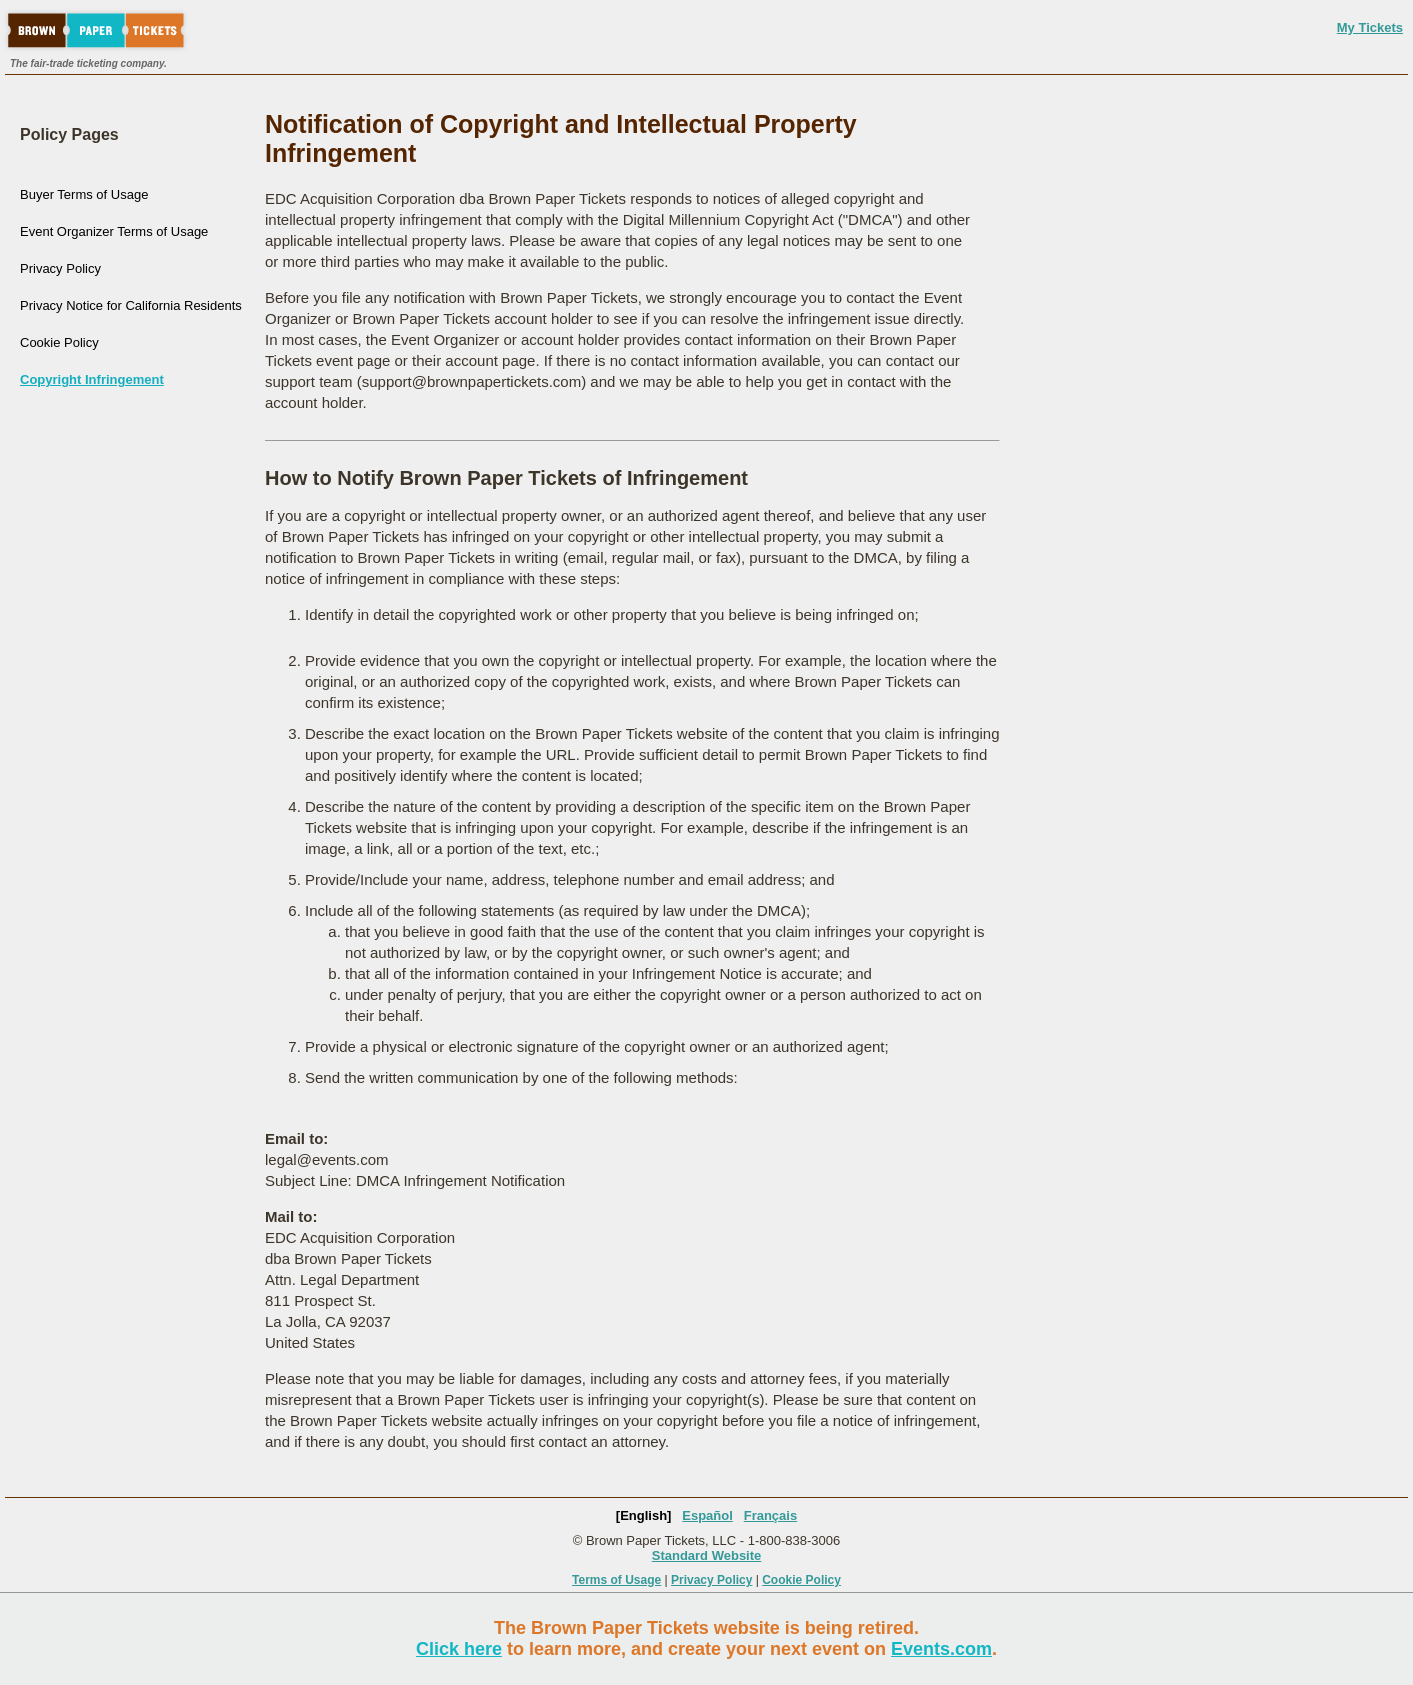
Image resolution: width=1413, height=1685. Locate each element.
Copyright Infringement (92, 379)
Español (707, 1515)
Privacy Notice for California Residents (131, 305)
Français (770, 1515)
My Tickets (1370, 27)
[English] (644, 1515)
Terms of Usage (616, 1580)
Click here (459, 1649)
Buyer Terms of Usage (84, 194)
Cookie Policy (59, 342)
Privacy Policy (60, 268)
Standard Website (707, 1555)
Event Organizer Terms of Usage (114, 231)
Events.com (941, 1649)
